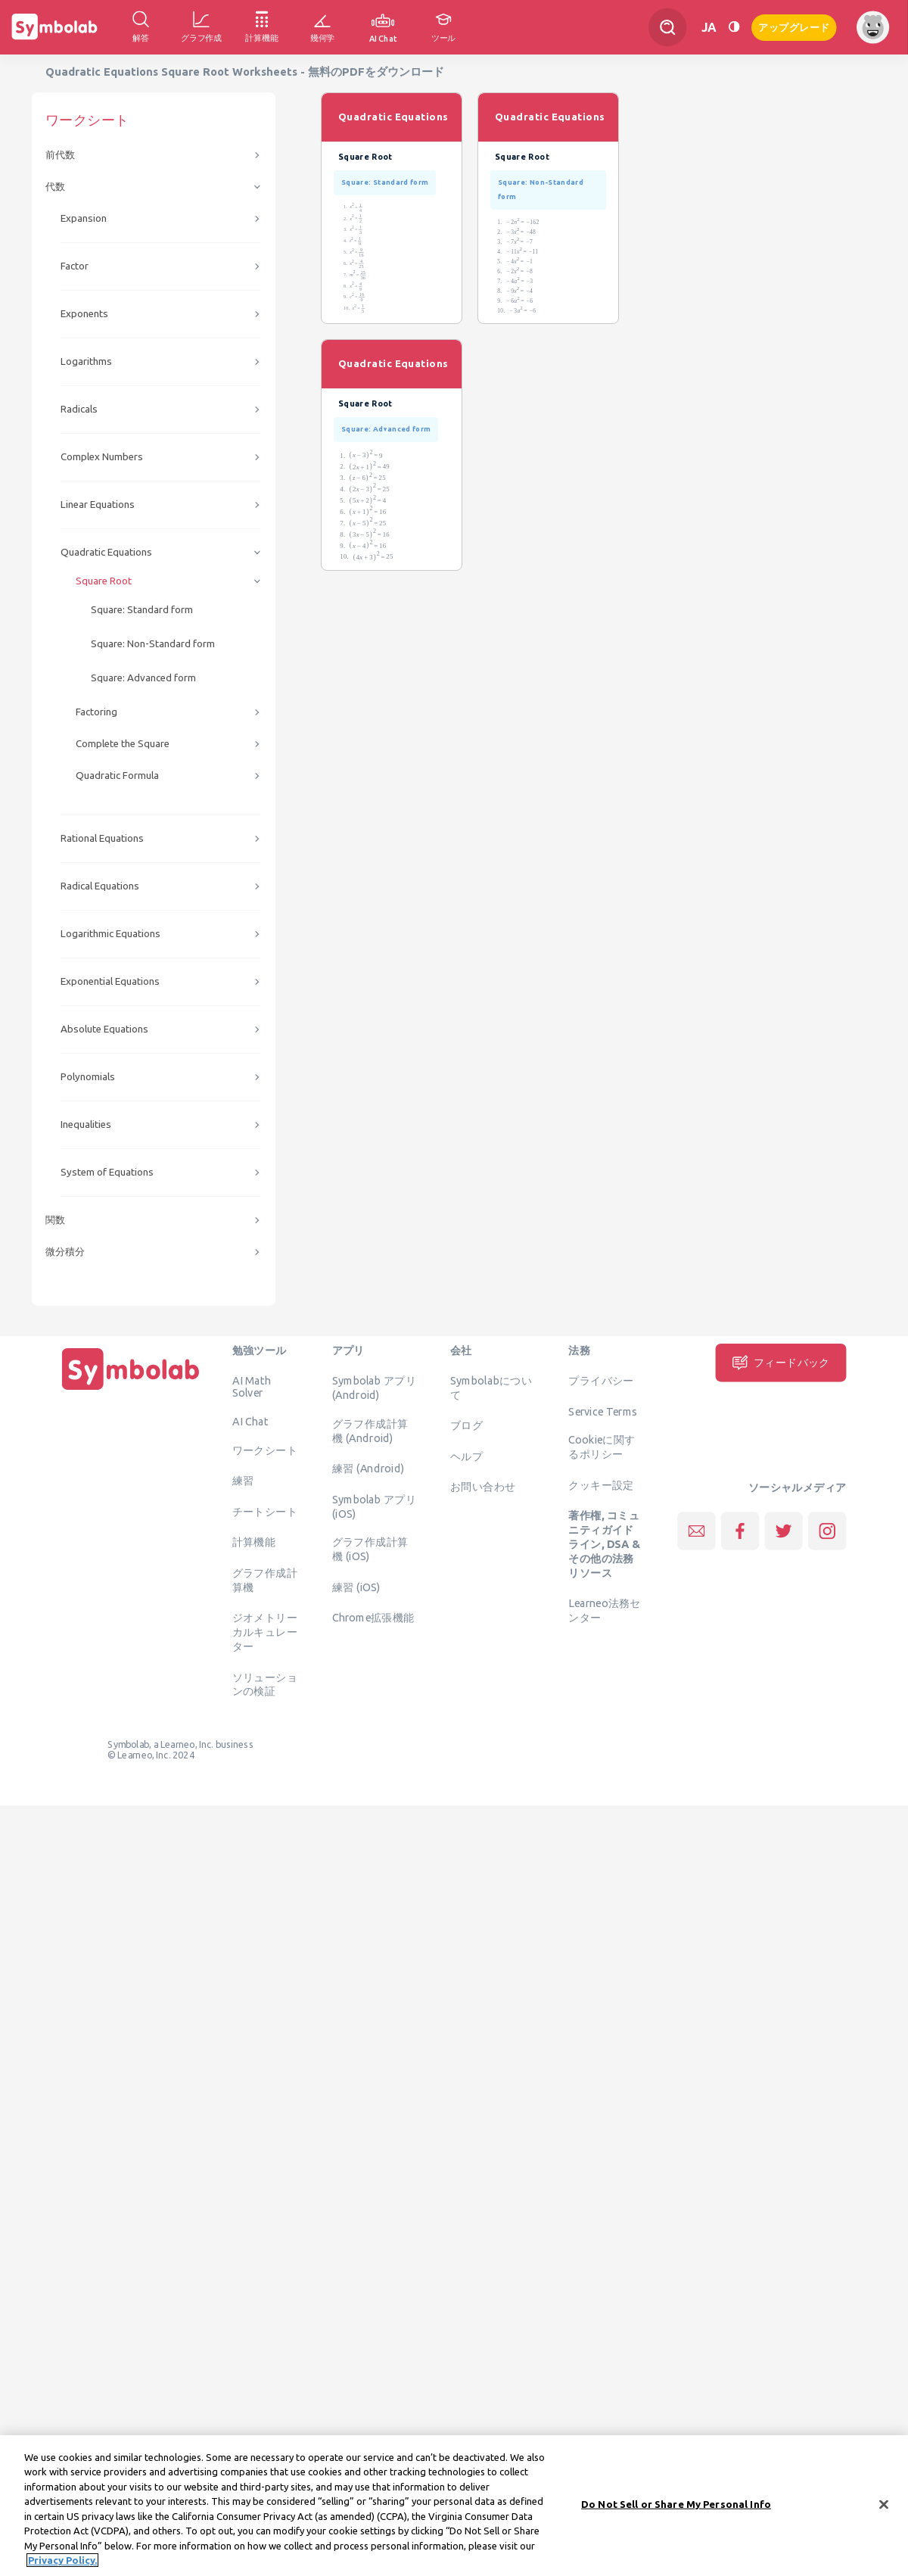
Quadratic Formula (117, 775)
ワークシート (264, 1450)
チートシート (264, 1511)
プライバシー (600, 1381)
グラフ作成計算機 (264, 1579)
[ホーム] (131, 1390)
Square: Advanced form (143, 678)
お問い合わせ (482, 1487)
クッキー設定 (600, 1484)
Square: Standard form (142, 609)
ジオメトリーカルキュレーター (264, 1632)
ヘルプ (466, 1456)
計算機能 (254, 1542)
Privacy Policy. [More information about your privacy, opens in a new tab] (62, 2567)
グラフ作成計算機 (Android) (370, 1430)
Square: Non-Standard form (153, 643)
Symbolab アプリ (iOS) (374, 1506)
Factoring (96, 712)
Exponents (84, 313)
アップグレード (794, 26)
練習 (243, 1481)
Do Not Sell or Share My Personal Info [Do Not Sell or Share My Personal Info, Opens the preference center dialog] (676, 2511)
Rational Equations (102, 838)
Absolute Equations (104, 1029)
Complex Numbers (102, 457)
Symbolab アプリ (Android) (374, 1388)
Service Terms (602, 1411)
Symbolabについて (491, 1388)
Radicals (79, 409)
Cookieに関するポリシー (601, 1447)
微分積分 (65, 1251)
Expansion (84, 218)
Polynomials (88, 1076)
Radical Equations (100, 886)
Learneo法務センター (604, 1610)
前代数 (60, 154)
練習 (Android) (368, 1468)
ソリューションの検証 (264, 1684)
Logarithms (86, 361)
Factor (75, 266)
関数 (55, 1220)
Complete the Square (122, 743)
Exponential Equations (110, 981)
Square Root (104, 581)
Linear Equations (98, 504)
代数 (55, 186)
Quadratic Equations (106, 552)
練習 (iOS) (356, 1587)
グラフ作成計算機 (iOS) (370, 1549)
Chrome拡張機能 (373, 1618)
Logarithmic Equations (110, 933)
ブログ (466, 1425)
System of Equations (107, 1172)
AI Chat (250, 1422)
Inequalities (86, 1124)
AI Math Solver (251, 1387)
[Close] (883, 2511)
